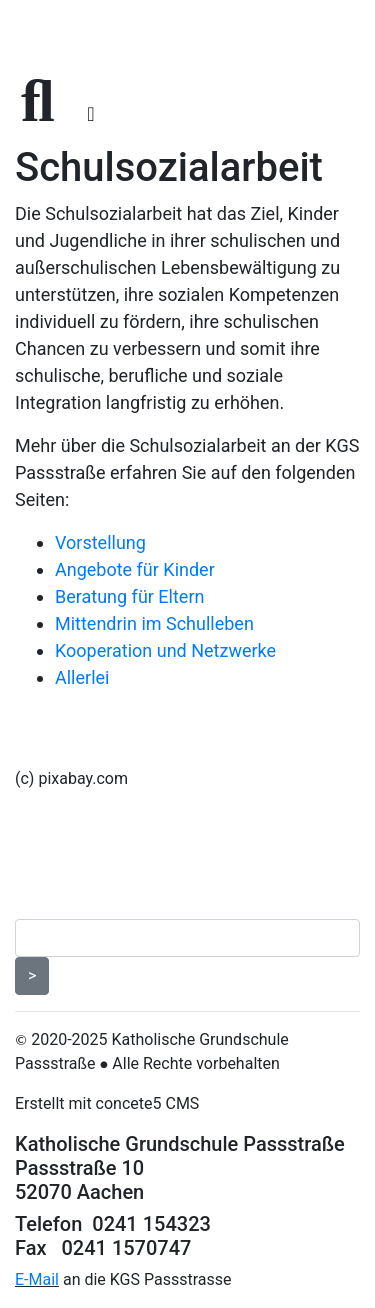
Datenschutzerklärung (113, 819)
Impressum (65, 851)
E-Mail (37, 1279)
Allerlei (82, 677)
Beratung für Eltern (129, 596)
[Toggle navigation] (90, 114)
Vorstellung (100, 542)
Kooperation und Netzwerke (165, 650)
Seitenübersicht (85, 883)
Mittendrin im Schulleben (154, 623)
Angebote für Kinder (135, 569)
